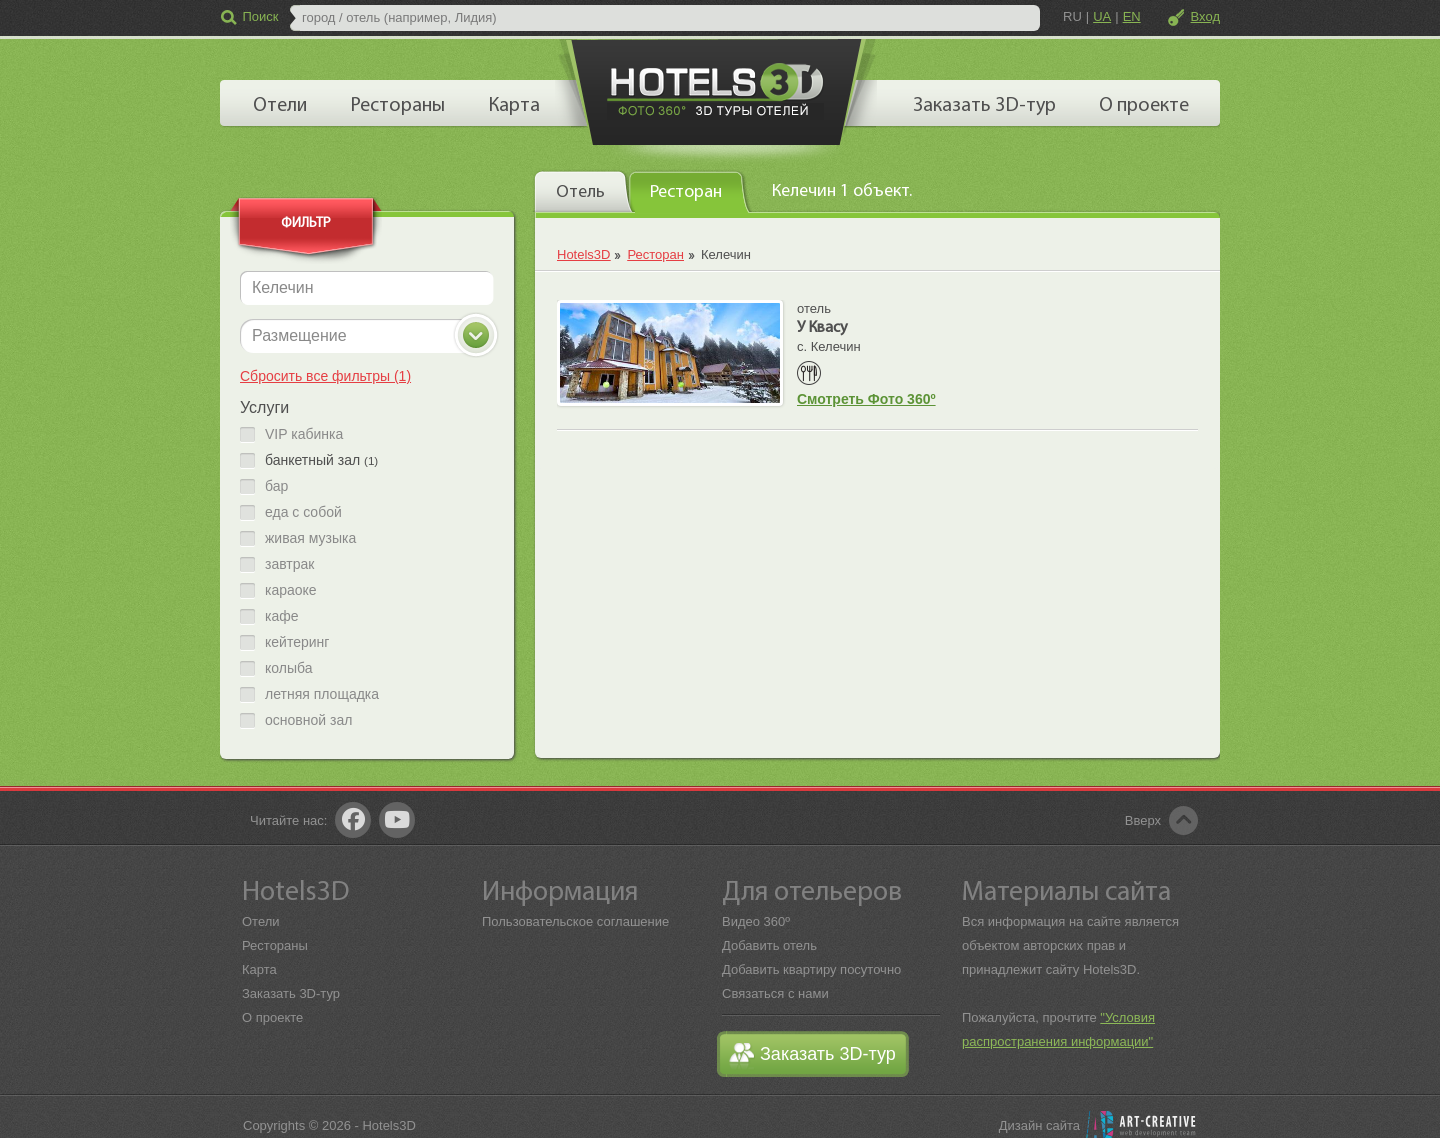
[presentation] (584, 191)
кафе (282, 616)
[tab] (584, 191)
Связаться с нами (775, 993)
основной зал (308, 720)
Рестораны (275, 945)
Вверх (1143, 820)
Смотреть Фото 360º (866, 399)
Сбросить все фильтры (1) (325, 376)
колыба (288, 668)
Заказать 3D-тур (291, 993)
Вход (1205, 16)
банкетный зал (321, 460)
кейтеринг (297, 642)
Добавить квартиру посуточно (811, 969)
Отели (261, 921)
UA (1102, 16)
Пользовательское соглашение (575, 921)
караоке (291, 590)
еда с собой (303, 512)
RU (1072, 16)
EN (1132, 16)
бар (276, 486)
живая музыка (310, 538)
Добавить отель (769, 945)
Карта (259, 969)
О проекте (272, 1017)
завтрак (289, 564)
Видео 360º (756, 921)
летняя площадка (322, 694)
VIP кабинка (304, 434)
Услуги (264, 407)
